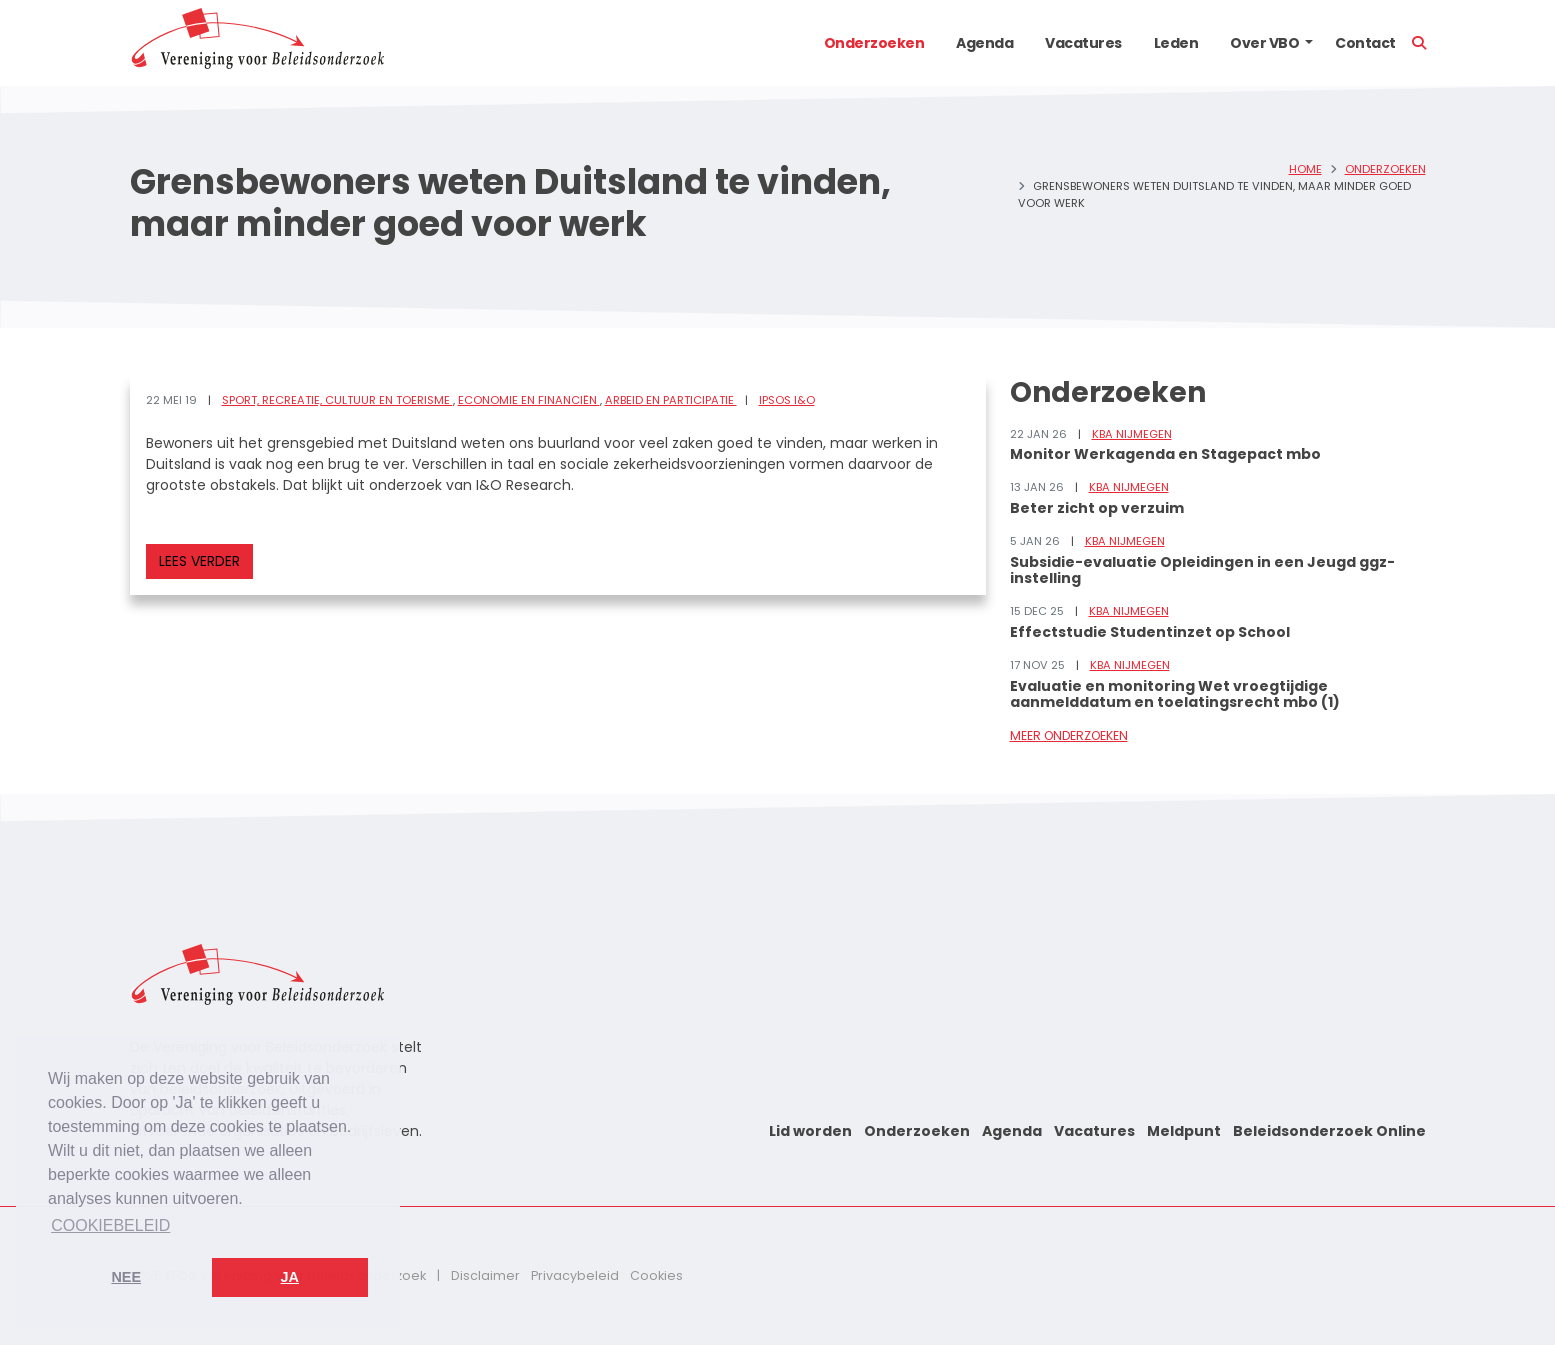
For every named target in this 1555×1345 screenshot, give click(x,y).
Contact (1365, 43)
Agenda (984, 43)
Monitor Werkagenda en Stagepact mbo (1165, 454)
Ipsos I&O (787, 400)
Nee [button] (126, 1277)
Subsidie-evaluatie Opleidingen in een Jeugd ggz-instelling (1202, 570)
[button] (1309, 43)
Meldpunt (1184, 1131)
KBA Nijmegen (1132, 434)
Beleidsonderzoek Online (1329, 1131)
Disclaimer (485, 1275)
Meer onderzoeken (1069, 735)
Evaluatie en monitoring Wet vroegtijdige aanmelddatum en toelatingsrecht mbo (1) (1175, 694)
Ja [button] (290, 1277)
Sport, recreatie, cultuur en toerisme (337, 400)
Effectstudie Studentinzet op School (1150, 632)
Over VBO (1264, 43)
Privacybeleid (575, 1275)
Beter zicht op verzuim (1097, 508)
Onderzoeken (874, 43)
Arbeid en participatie (671, 400)
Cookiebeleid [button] (110, 1225)
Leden (1176, 43)
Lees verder (199, 561)
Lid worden (810, 1131)
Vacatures (1083, 43)
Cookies (656, 1275)
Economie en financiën (529, 400)
